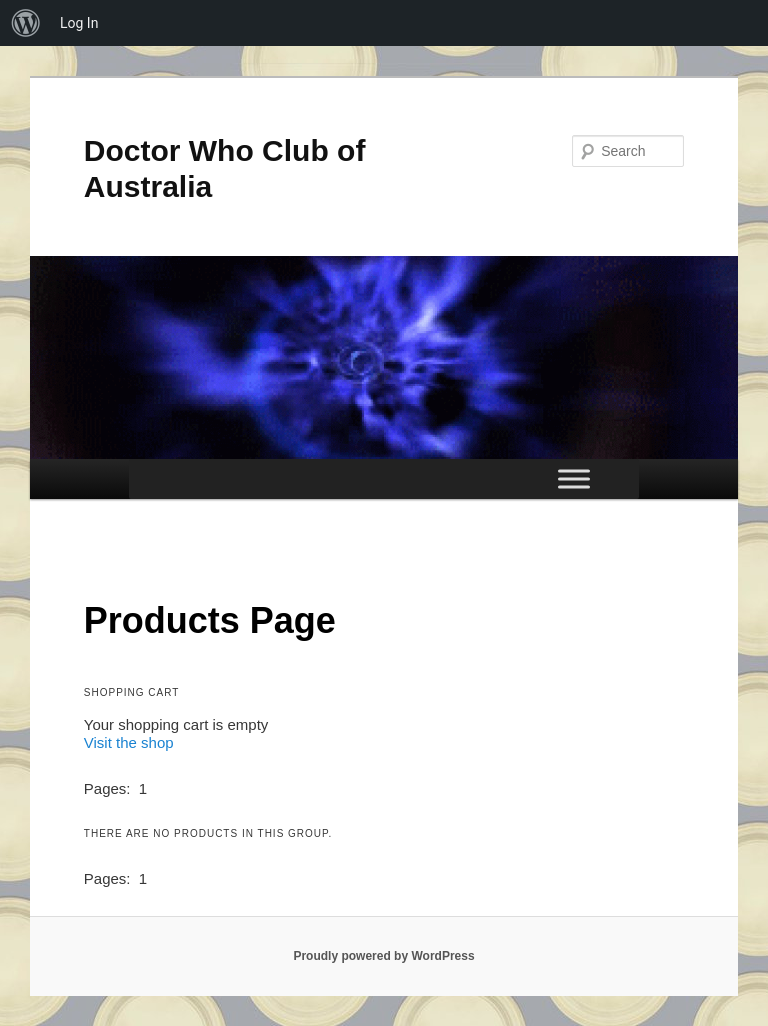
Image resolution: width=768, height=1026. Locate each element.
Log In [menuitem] (79, 23)
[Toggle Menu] (574, 479)
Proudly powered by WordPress (383, 956)
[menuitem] (26, 23)
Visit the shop (129, 742)
